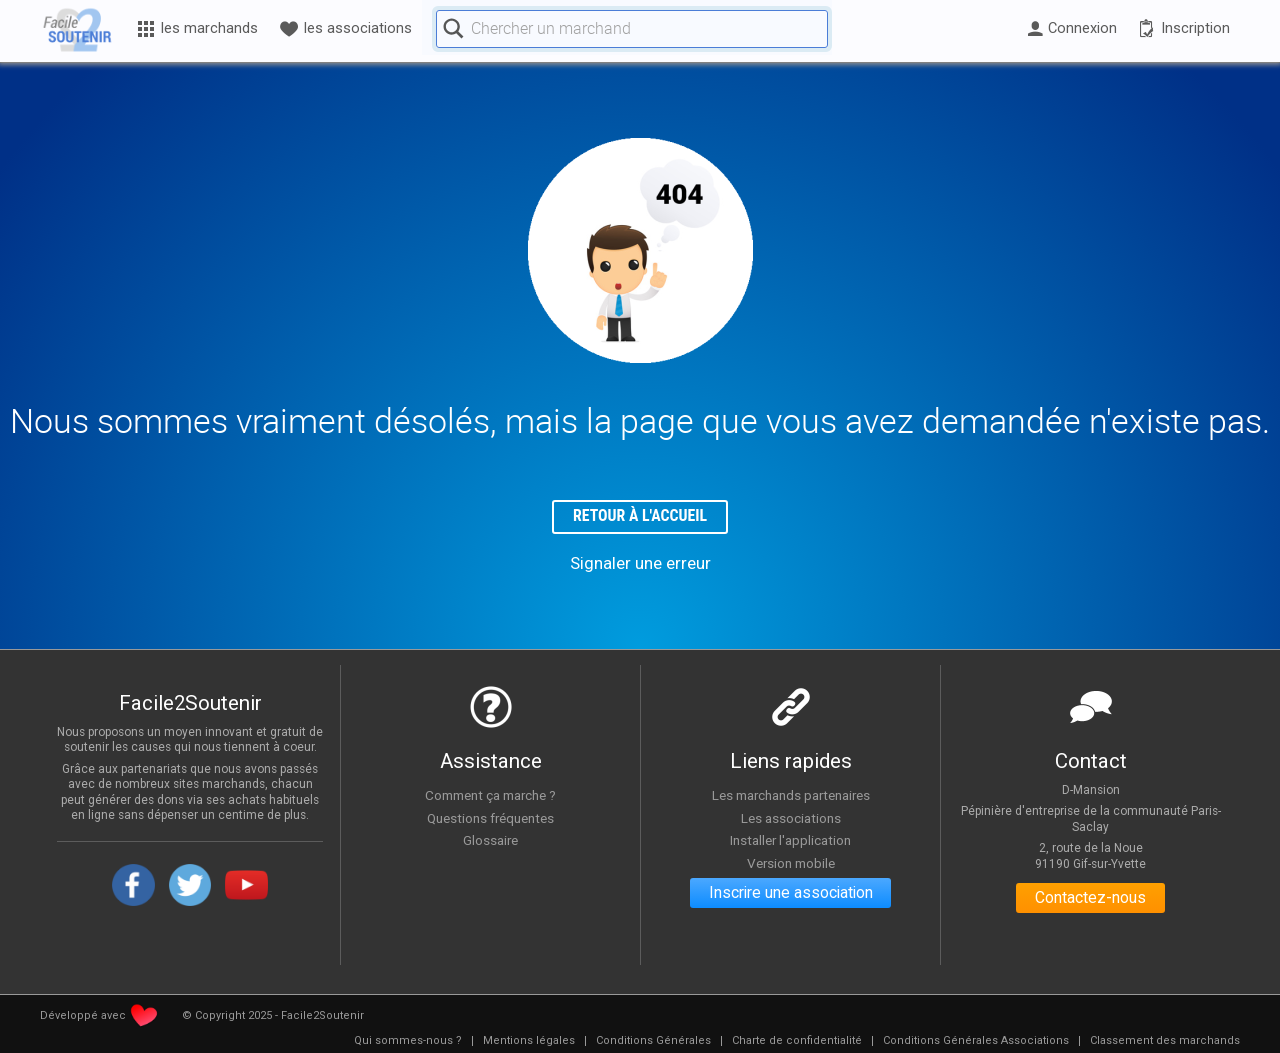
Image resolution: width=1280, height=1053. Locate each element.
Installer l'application (791, 841)
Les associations (791, 818)
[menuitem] (408, 1042)
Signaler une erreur (640, 564)
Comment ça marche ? (491, 796)
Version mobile (790, 864)
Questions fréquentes (490, 818)
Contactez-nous (1090, 899)
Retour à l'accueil (640, 516)
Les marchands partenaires (790, 796)
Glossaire (491, 841)
